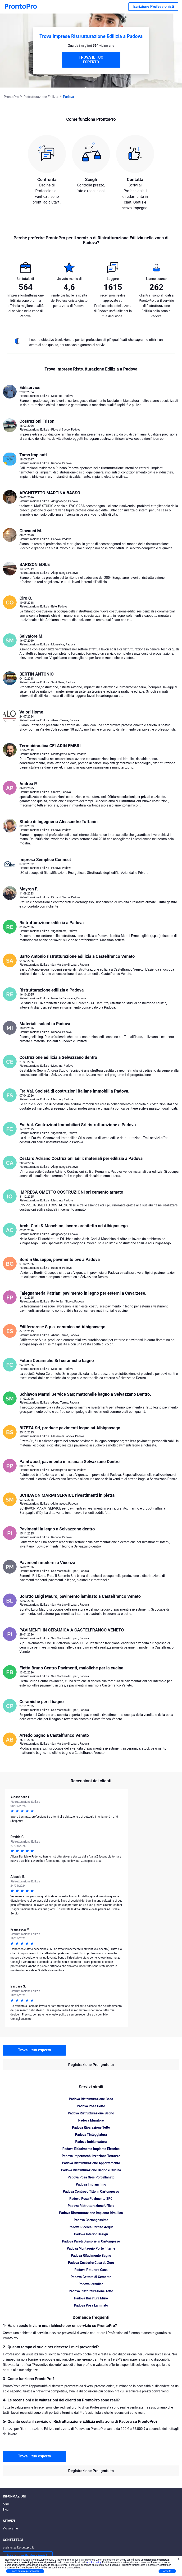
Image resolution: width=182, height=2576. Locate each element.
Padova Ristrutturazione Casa (91, 2099)
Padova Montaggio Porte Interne (91, 2248)
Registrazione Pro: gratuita (91, 2064)
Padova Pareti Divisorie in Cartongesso (91, 2241)
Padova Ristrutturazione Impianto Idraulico (91, 2213)
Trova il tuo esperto (34, 2050)
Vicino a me (10, 2528)
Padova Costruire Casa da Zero (91, 2263)
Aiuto (6, 2504)
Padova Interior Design (91, 2234)
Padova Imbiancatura (91, 2142)
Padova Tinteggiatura (91, 2134)
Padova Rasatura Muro (91, 2298)
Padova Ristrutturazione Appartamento (91, 2163)
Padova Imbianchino (91, 2184)
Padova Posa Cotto (91, 2106)
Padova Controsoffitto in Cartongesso (91, 2191)
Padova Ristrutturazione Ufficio (91, 2206)
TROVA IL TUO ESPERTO (91, 59)
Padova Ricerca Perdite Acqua (91, 2227)
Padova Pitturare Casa (91, 2270)
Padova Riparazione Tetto (91, 2127)
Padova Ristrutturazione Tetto (91, 2291)
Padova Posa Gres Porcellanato (91, 2177)
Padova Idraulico (91, 2284)
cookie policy (94, 2562)
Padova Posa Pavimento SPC (91, 2199)
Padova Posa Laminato (91, 2305)
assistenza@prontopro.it (18, 2547)
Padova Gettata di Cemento (91, 2277)
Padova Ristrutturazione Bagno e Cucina (91, 2170)
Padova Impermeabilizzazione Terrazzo (91, 2156)
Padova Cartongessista (91, 2220)
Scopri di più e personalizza (25, 2571)
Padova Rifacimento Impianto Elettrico (90, 2149)
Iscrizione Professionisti (153, 6)
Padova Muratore (91, 2120)
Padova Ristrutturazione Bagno (91, 2113)
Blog (6, 2509)
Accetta (167, 2571)
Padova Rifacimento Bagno (91, 2255)
